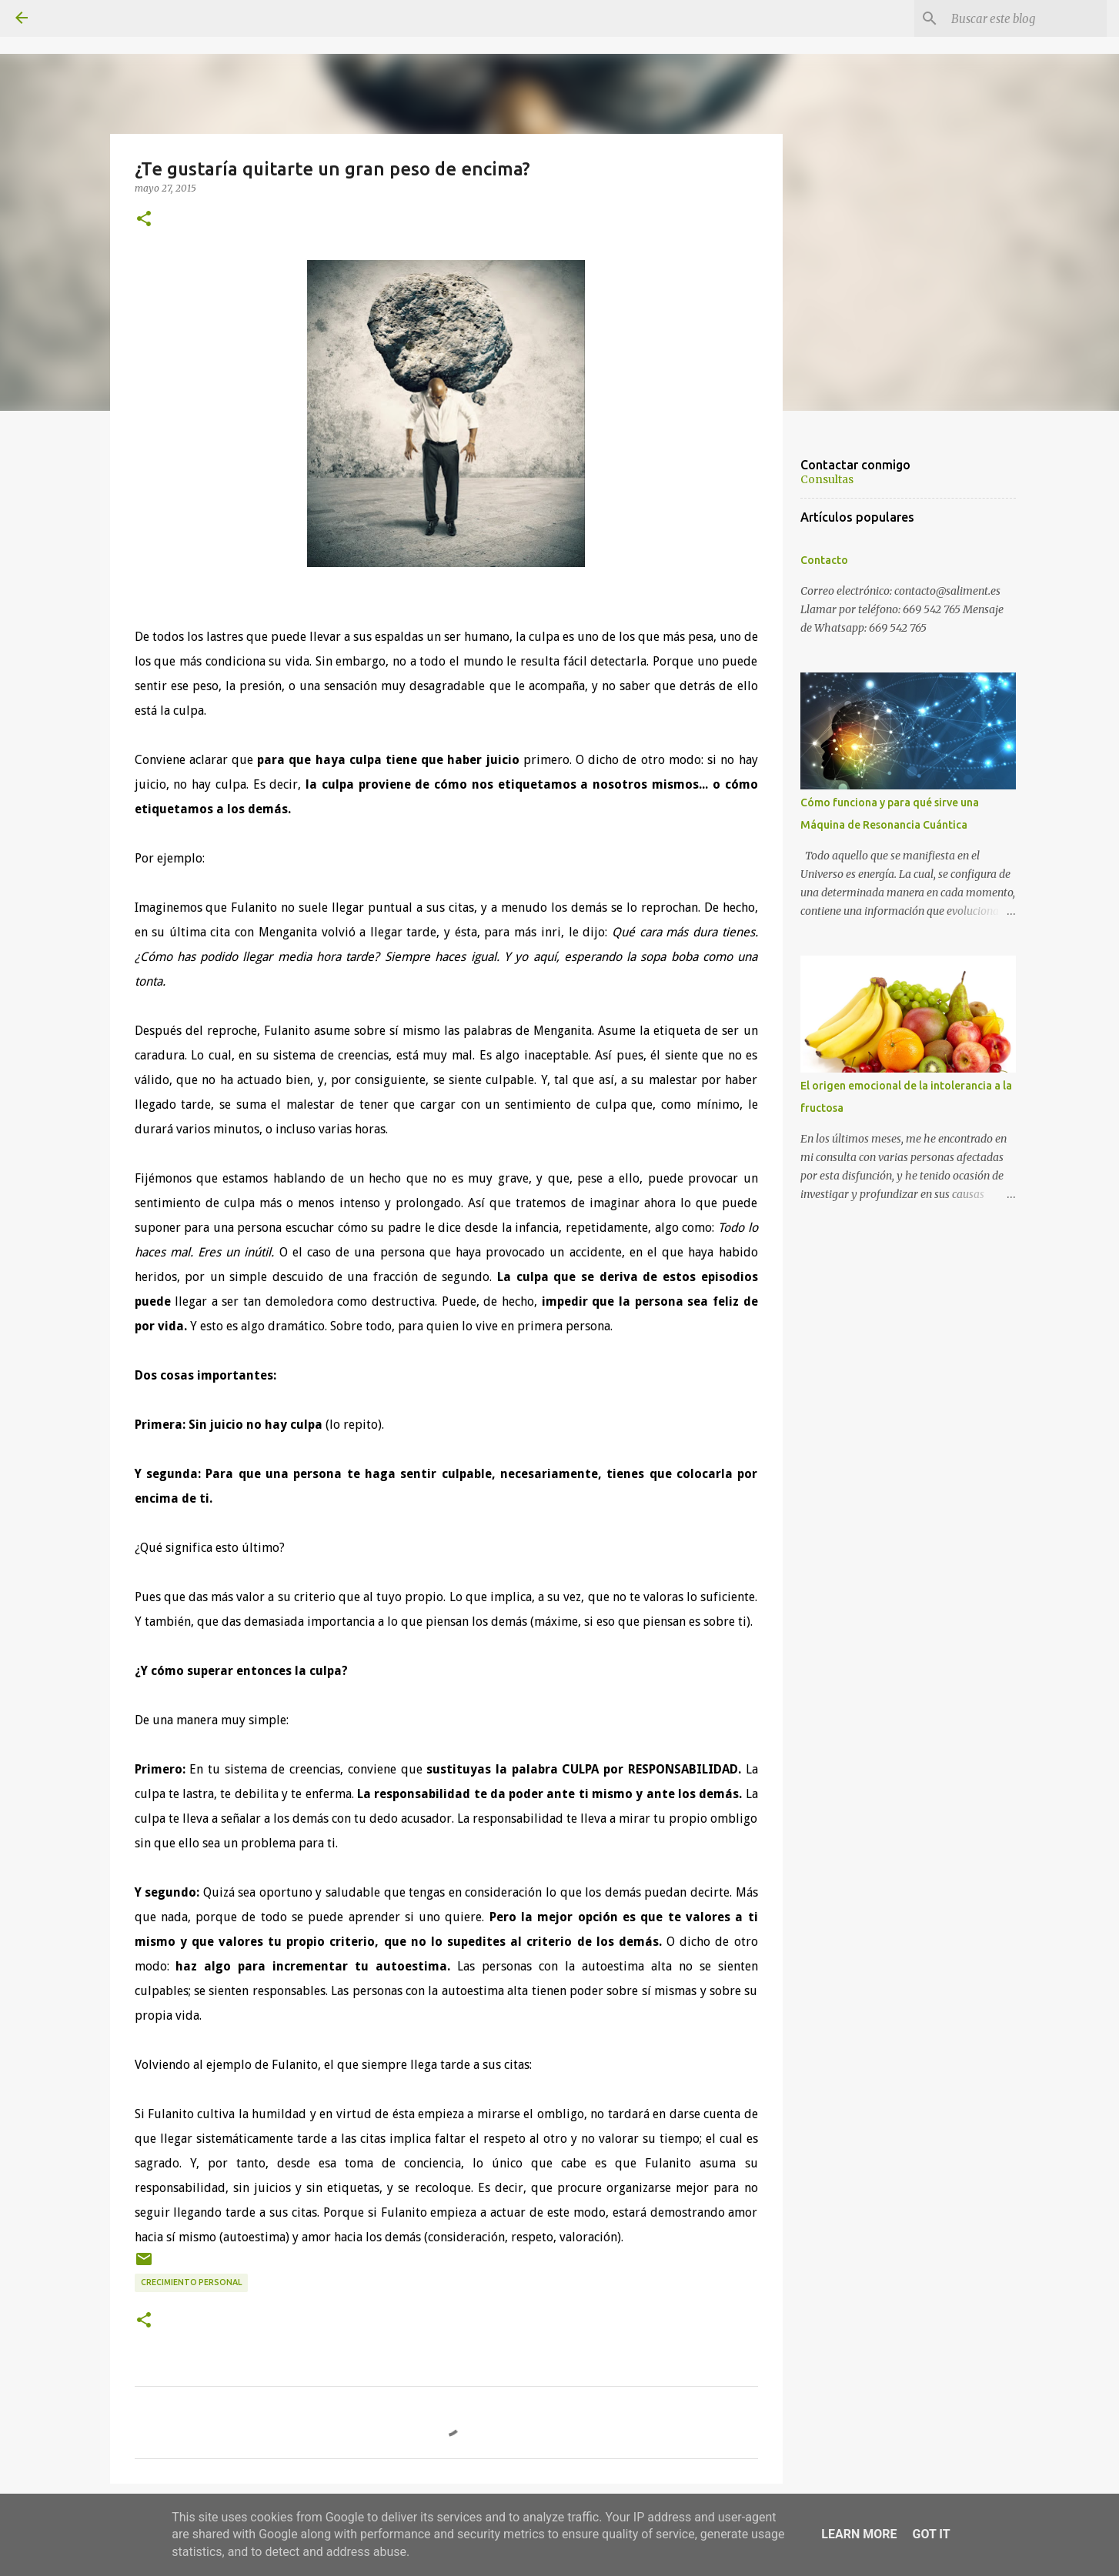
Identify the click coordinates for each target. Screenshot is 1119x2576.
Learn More (859, 2534)
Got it (931, 2534)
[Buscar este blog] (1026, 18)
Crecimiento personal (191, 2282)
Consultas (826, 479)
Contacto (824, 560)
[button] (144, 219)
